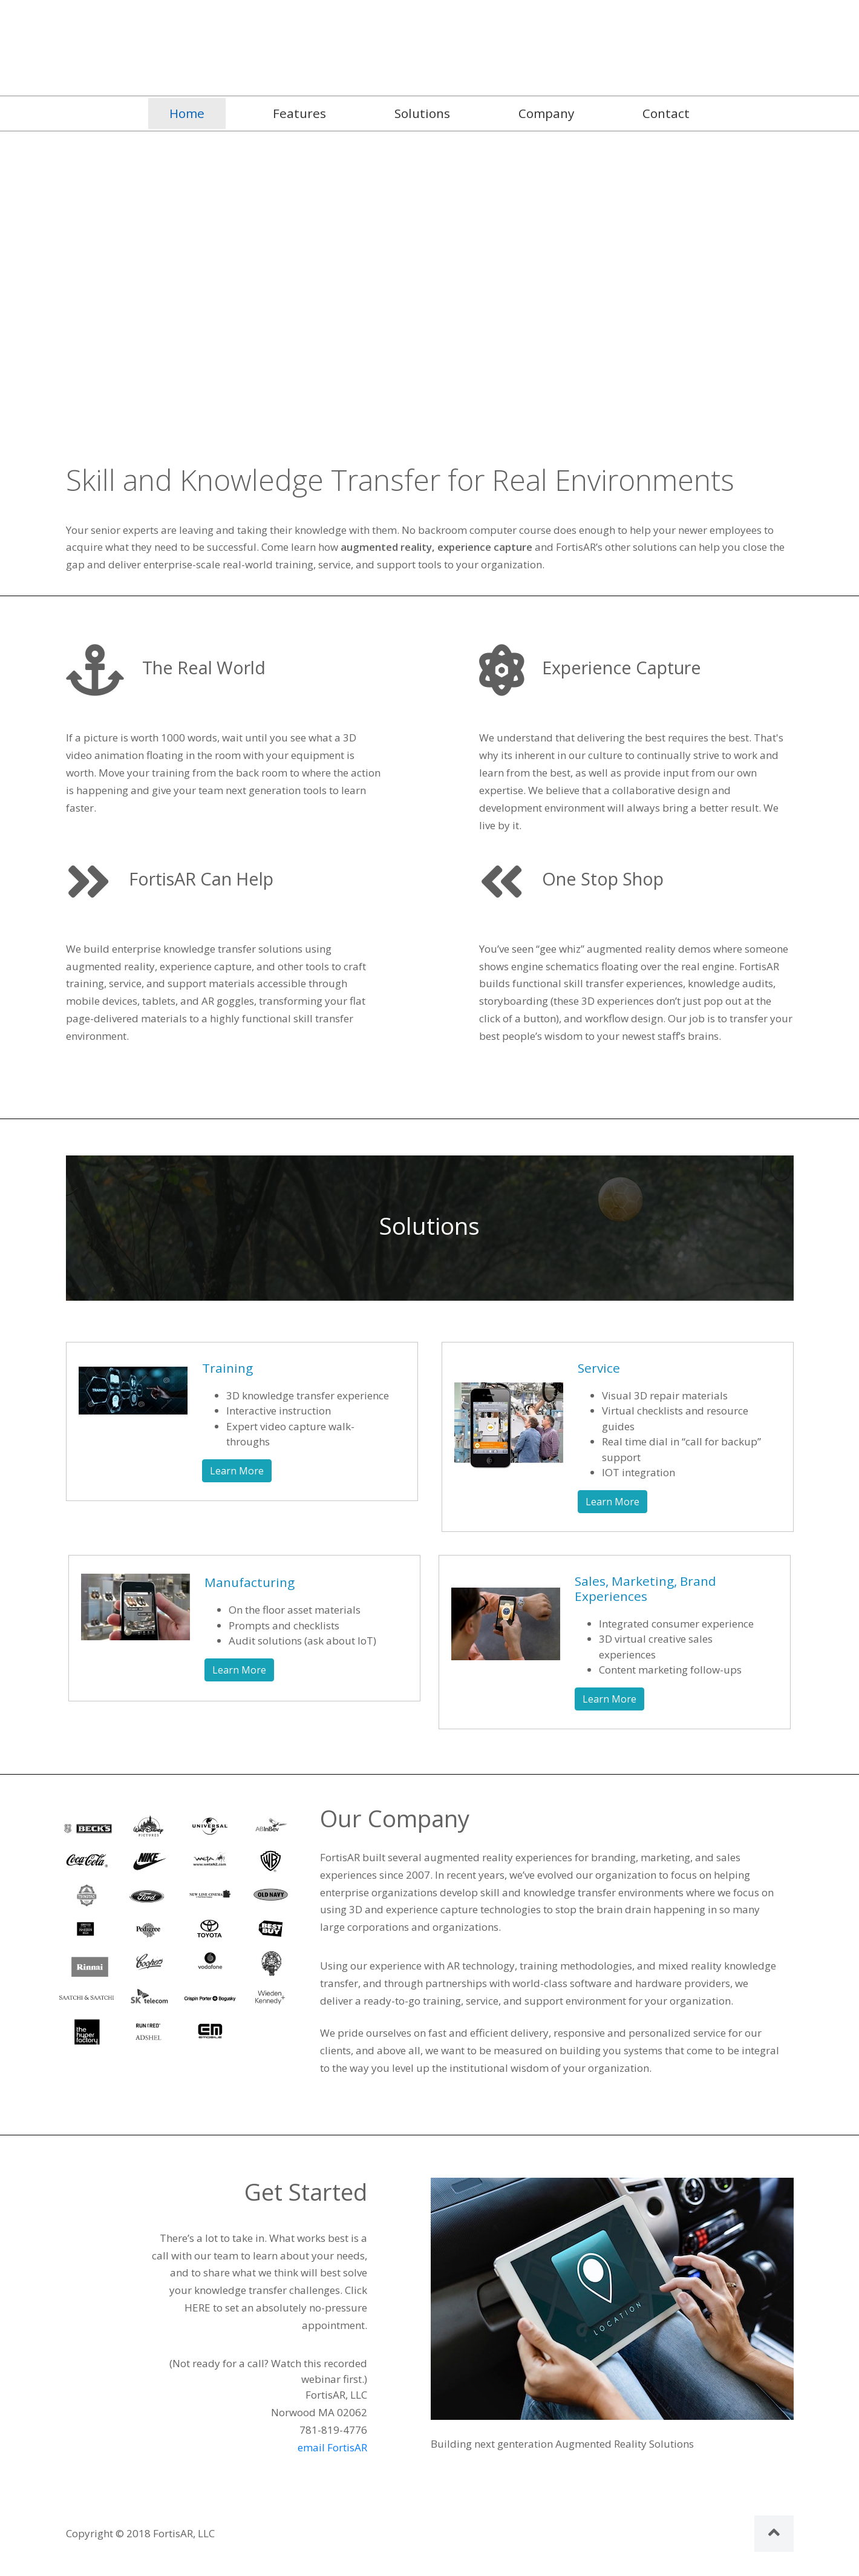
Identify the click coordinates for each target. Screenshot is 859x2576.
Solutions (422, 113)
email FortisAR (332, 2447)
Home (197, 113)
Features (299, 113)
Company (546, 113)
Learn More (237, 1470)
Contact (666, 113)
